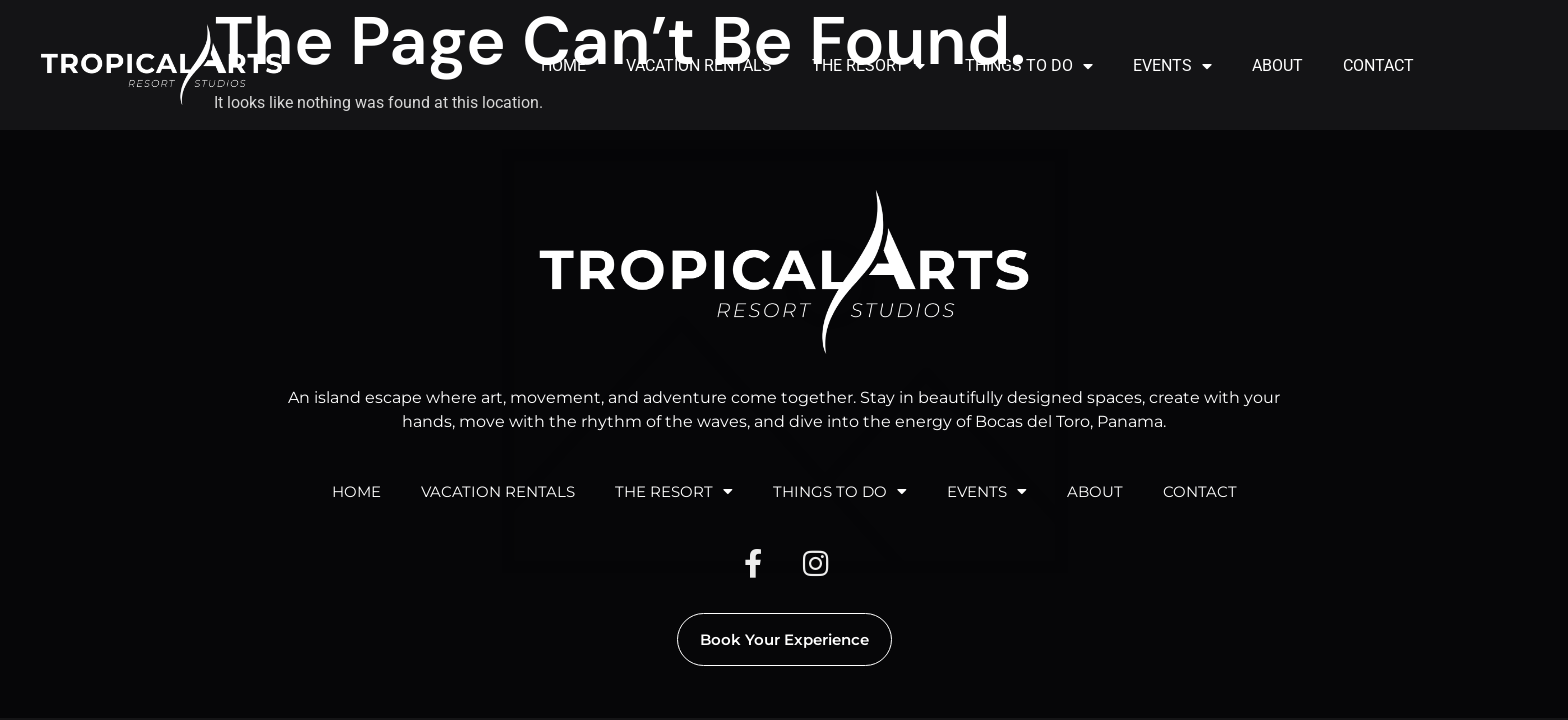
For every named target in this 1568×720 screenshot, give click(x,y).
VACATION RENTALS (699, 65)
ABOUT (1277, 65)
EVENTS (1172, 66)
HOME (563, 65)
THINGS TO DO (1029, 66)
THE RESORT (868, 66)
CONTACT (1378, 65)
